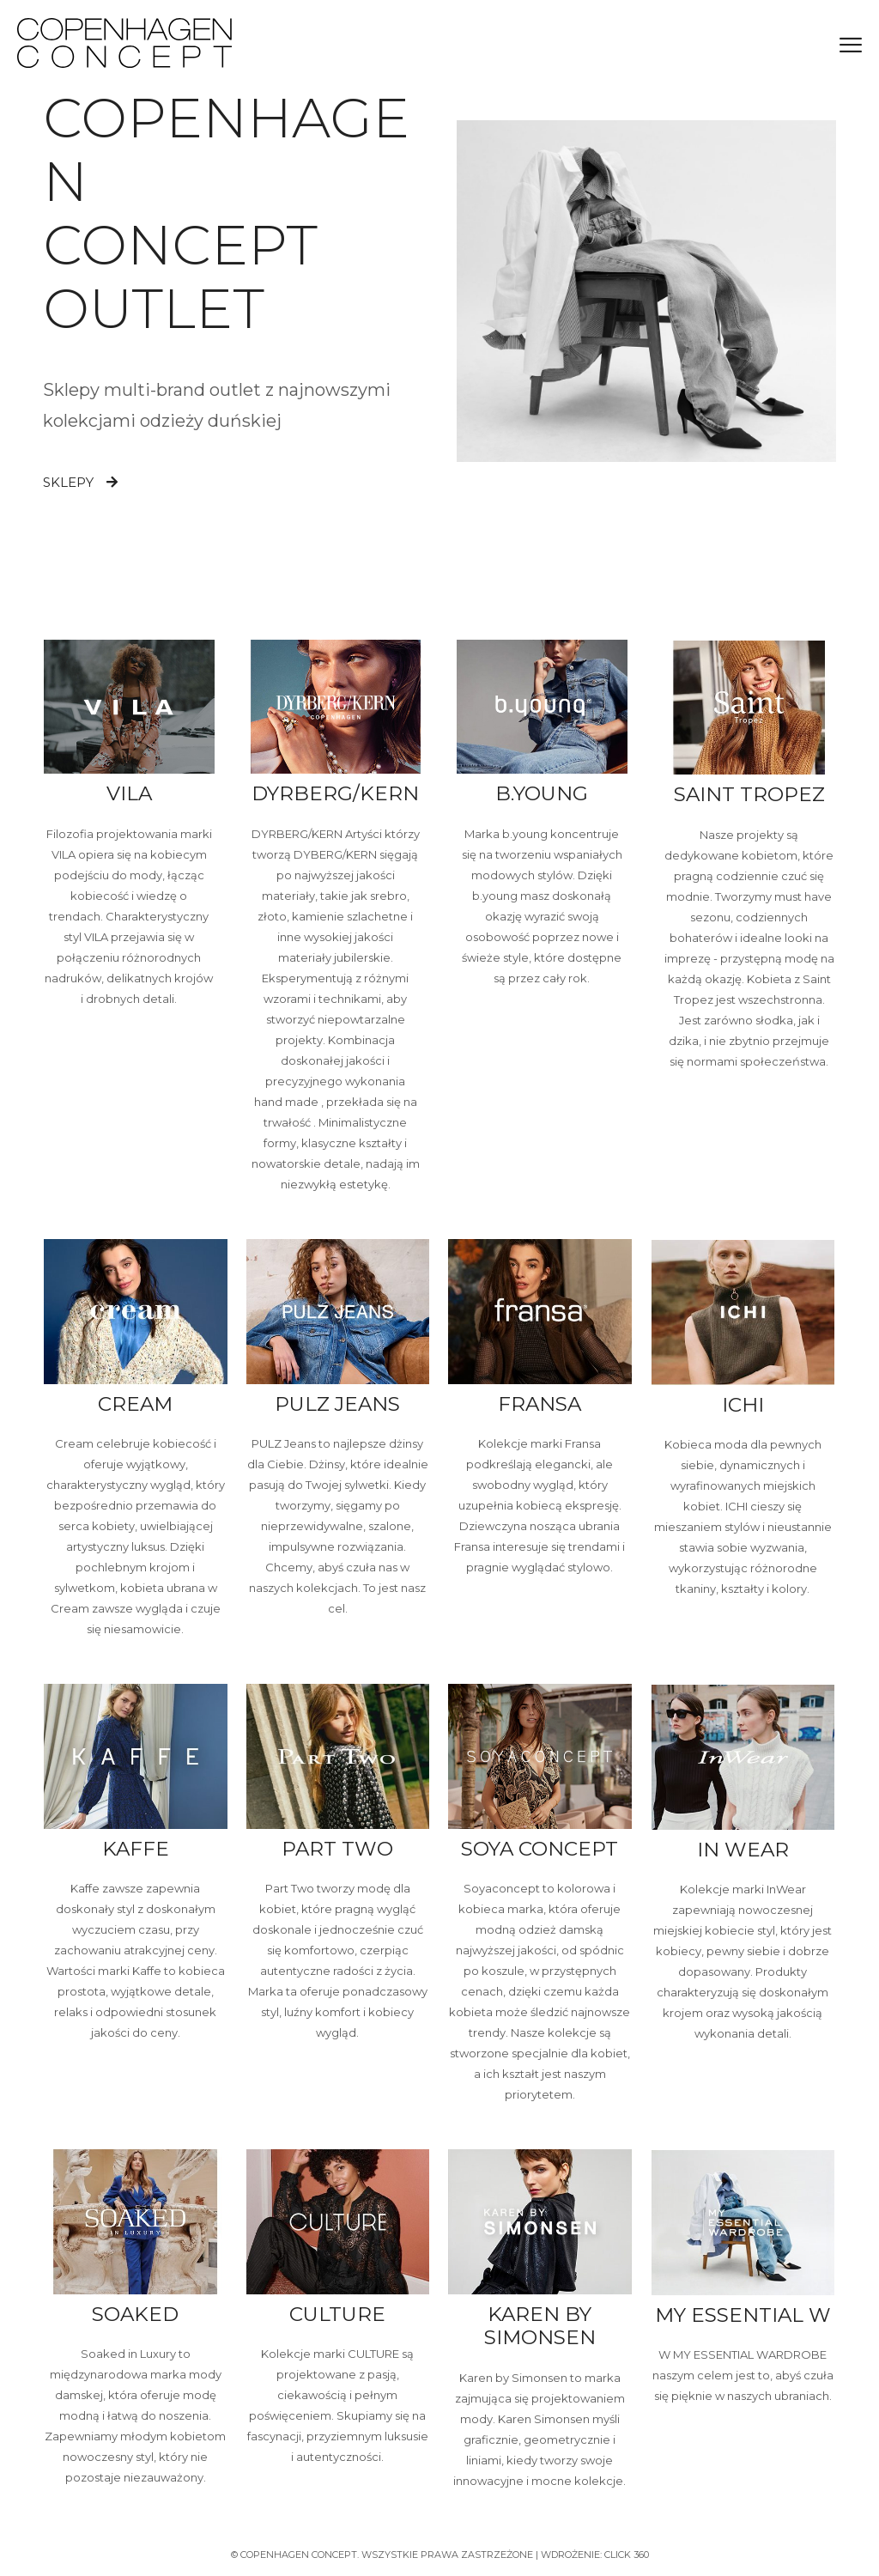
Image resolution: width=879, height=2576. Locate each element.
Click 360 (626, 2555)
